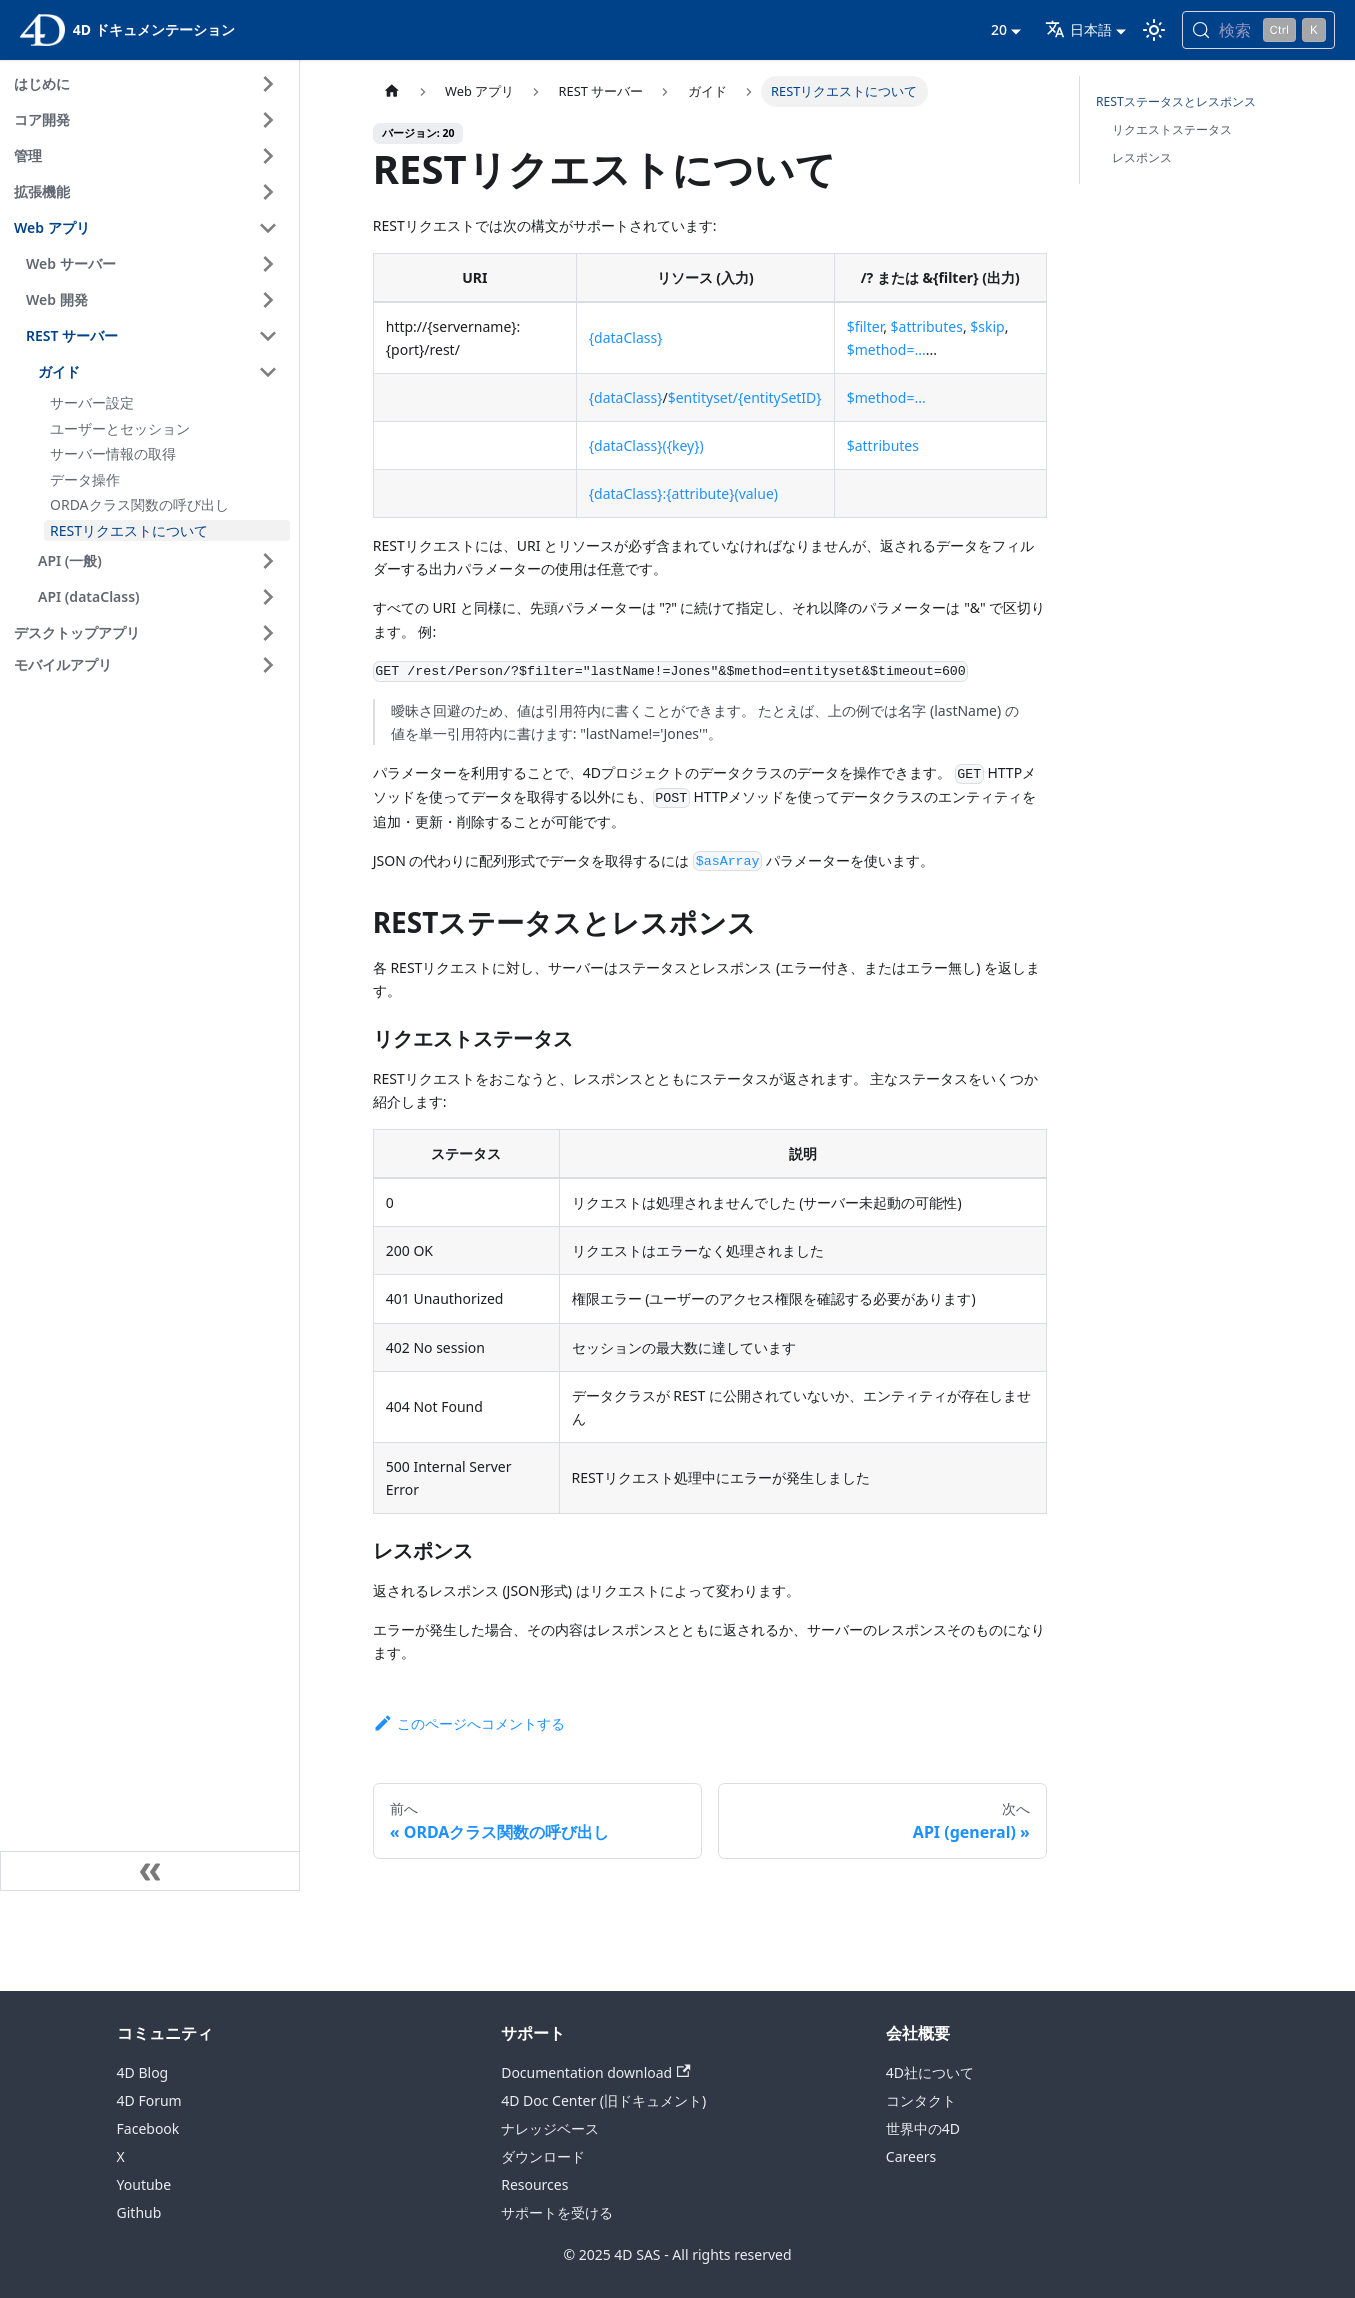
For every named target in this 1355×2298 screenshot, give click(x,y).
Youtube (144, 2184)
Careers (911, 2156)
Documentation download (595, 2072)
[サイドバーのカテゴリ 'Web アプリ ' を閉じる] (268, 228)
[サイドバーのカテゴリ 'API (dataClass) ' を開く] (268, 597)
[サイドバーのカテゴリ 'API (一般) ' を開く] (268, 561)
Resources (534, 2184)
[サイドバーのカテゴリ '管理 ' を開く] (268, 156)
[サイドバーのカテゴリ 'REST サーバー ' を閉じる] (268, 336)
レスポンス (1142, 157)
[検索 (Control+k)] (1258, 30)
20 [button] (999, 29)
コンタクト (921, 2100)
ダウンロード (543, 2156)
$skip (987, 326)
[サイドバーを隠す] (150, 1871)
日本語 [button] (1078, 29)
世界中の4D (923, 2128)
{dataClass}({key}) (646, 445)
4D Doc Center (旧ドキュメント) (603, 2100)
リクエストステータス (1172, 129)
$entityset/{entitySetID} (745, 397)
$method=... (886, 349)
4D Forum (149, 2100)
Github (139, 2212)
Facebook (148, 2128)
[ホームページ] (392, 91)
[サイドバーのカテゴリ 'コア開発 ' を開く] (268, 120)
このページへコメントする (469, 1723)
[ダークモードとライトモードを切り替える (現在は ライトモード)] (1154, 30)
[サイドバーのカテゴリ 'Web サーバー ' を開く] (268, 264)
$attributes (927, 326)
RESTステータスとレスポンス (1176, 101)
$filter (865, 326)
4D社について (930, 2072)
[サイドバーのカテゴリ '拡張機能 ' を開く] (268, 192)
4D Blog (143, 2072)
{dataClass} (626, 337)
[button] (149, 665)
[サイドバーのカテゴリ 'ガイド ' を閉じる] (268, 372)
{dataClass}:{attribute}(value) (683, 493)
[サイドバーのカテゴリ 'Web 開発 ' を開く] (268, 300)
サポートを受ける (557, 2212)
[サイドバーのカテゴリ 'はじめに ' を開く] (268, 84)
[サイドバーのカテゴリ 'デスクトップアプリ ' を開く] (268, 633)
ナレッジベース (550, 2128)
